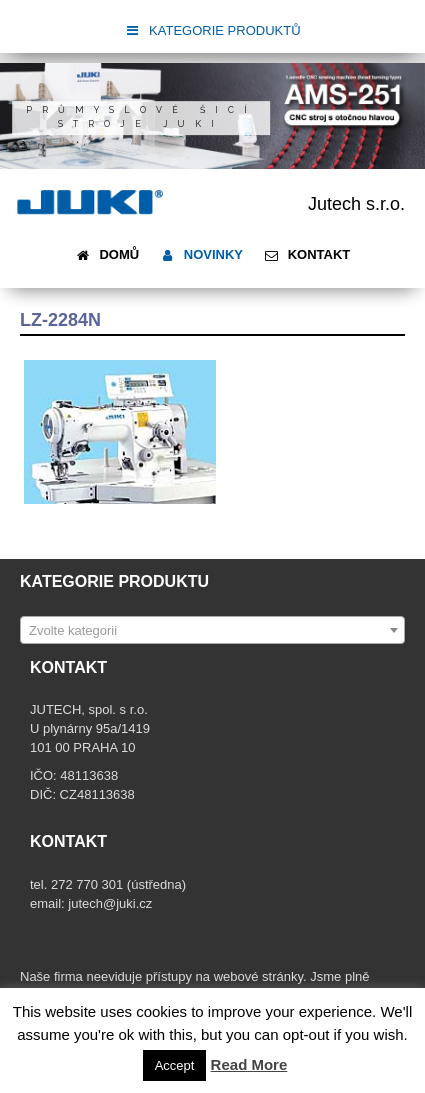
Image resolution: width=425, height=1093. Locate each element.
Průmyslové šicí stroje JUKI (141, 117)
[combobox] (212, 630)
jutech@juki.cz (112, 903)
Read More (249, 1064)
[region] (212, 116)
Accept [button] (175, 1065)
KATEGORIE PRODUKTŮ (212, 30)
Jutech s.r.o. (356, 204)
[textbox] (212, 631)
